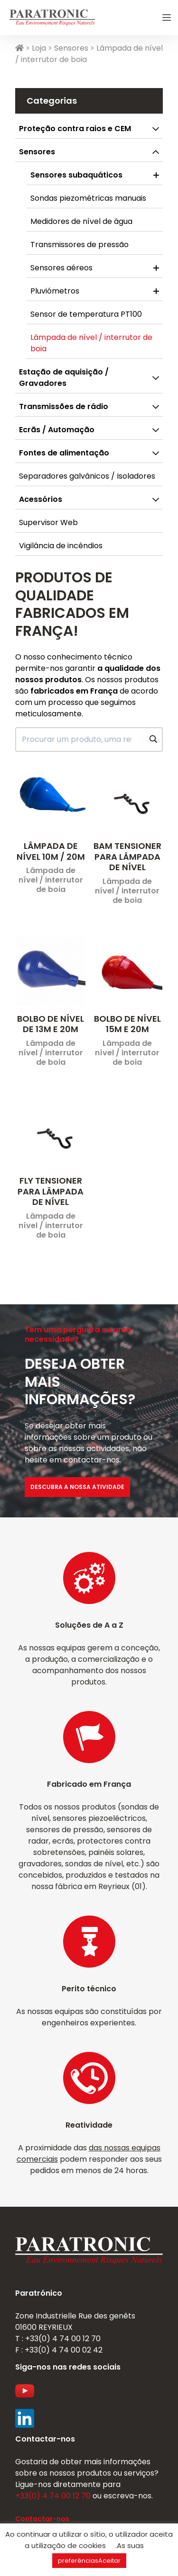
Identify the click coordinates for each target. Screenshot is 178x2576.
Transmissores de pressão (79, 244)
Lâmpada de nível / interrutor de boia (91, 343)
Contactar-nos (42, 2518)
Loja (39, 48)
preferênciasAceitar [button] (89, 2560)
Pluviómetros (54, 290)
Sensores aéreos (61, 267)
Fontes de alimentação (64, 452)
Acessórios (40, 499)
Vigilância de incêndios (61, 545)
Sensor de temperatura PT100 (86, 314)
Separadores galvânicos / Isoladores (87, 476)
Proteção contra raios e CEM (75, 128)
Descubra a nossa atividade (77, 1487)
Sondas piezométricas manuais (88, 198)
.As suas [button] (129, 2545)
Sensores (71, 48)
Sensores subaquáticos (76, 174)
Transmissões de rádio (63, 406)
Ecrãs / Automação (56, 429)
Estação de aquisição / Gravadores (64, 377)
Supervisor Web (48, 522)
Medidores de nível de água (81, 221)
